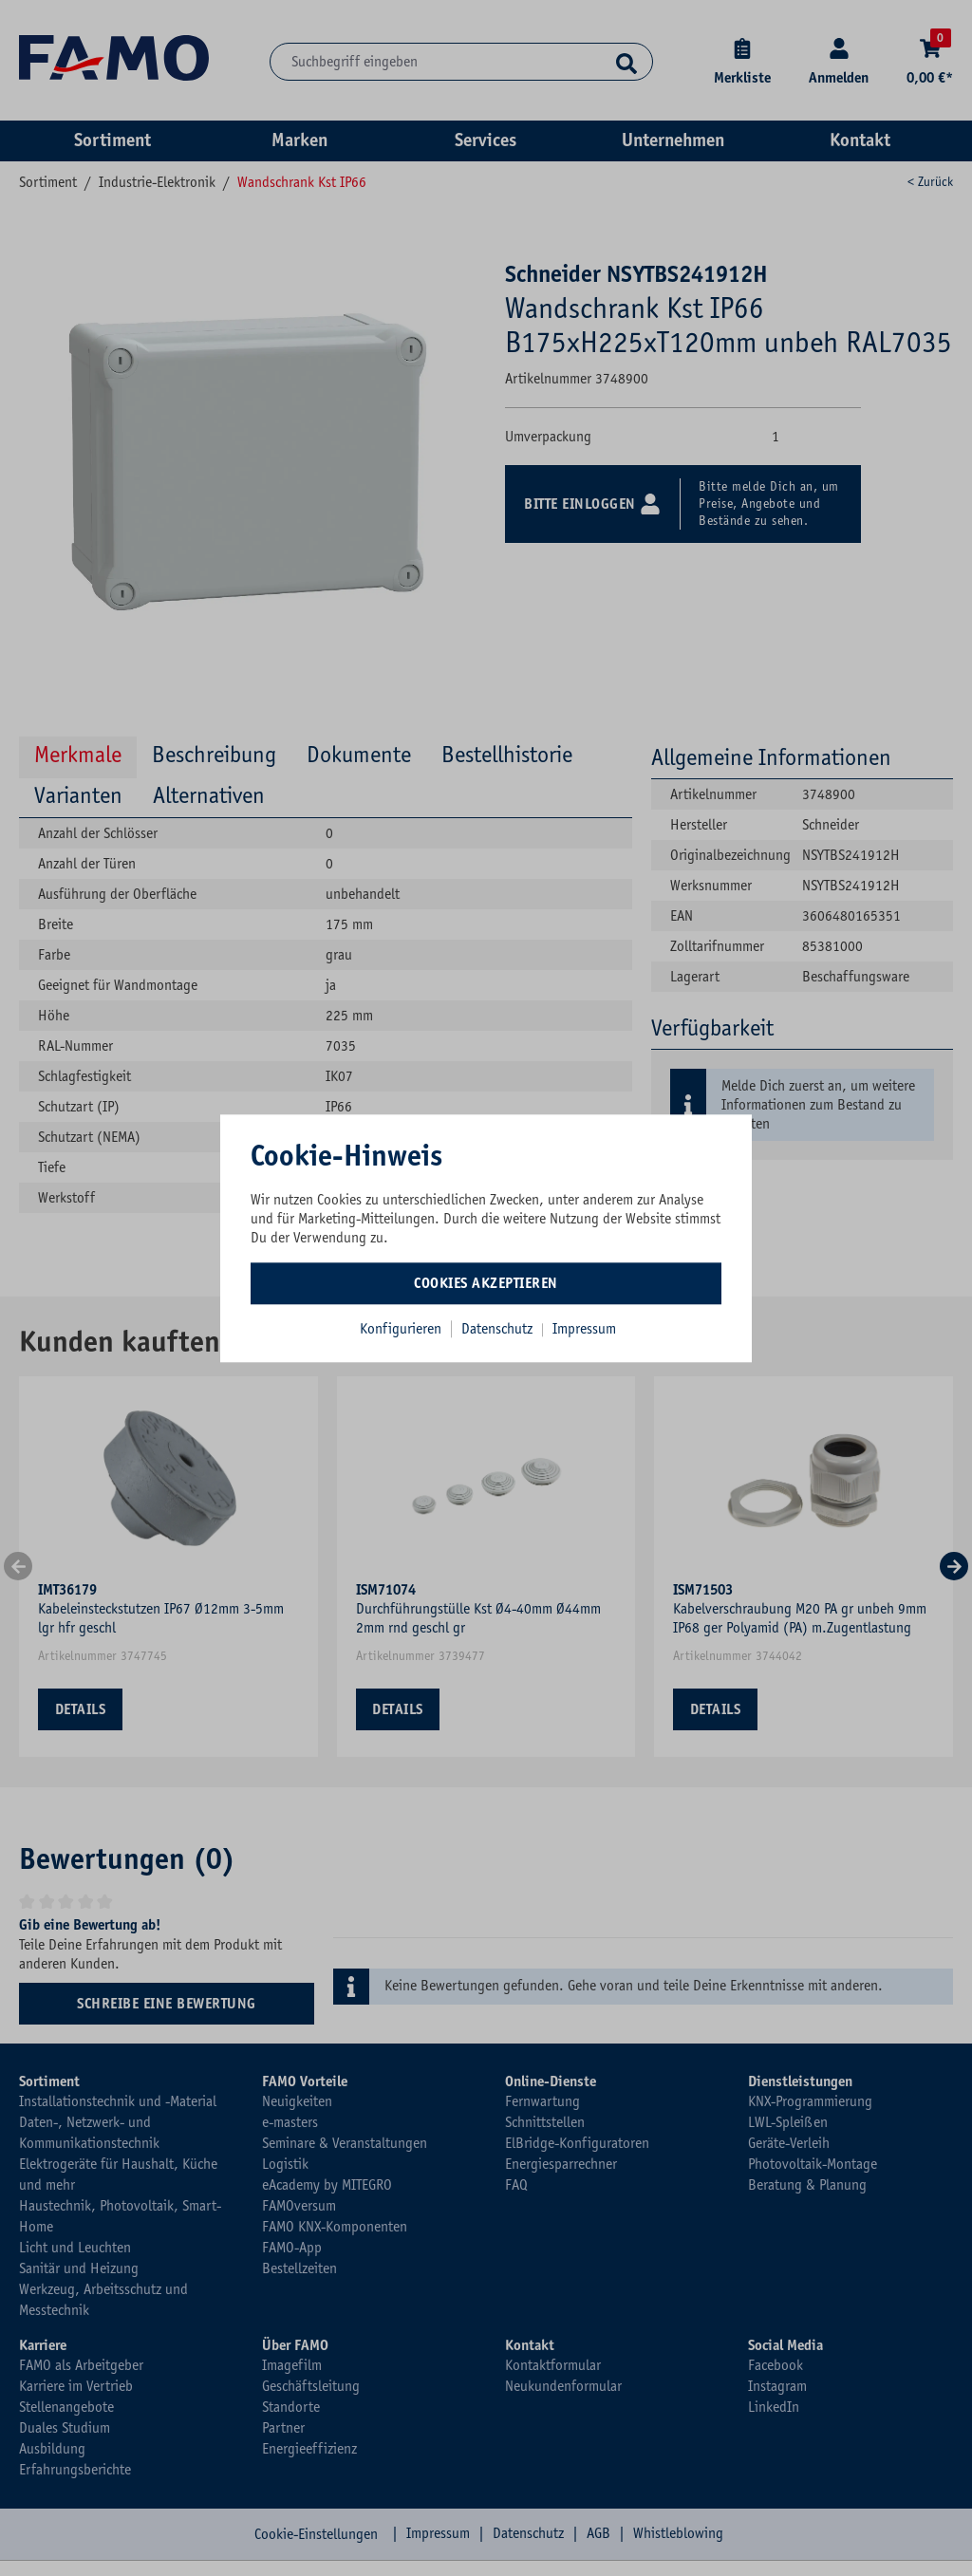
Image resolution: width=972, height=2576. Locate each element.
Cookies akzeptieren (486, 1283)
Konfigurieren (400, 1328)
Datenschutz (498, 1328)
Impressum (584, 1328)
